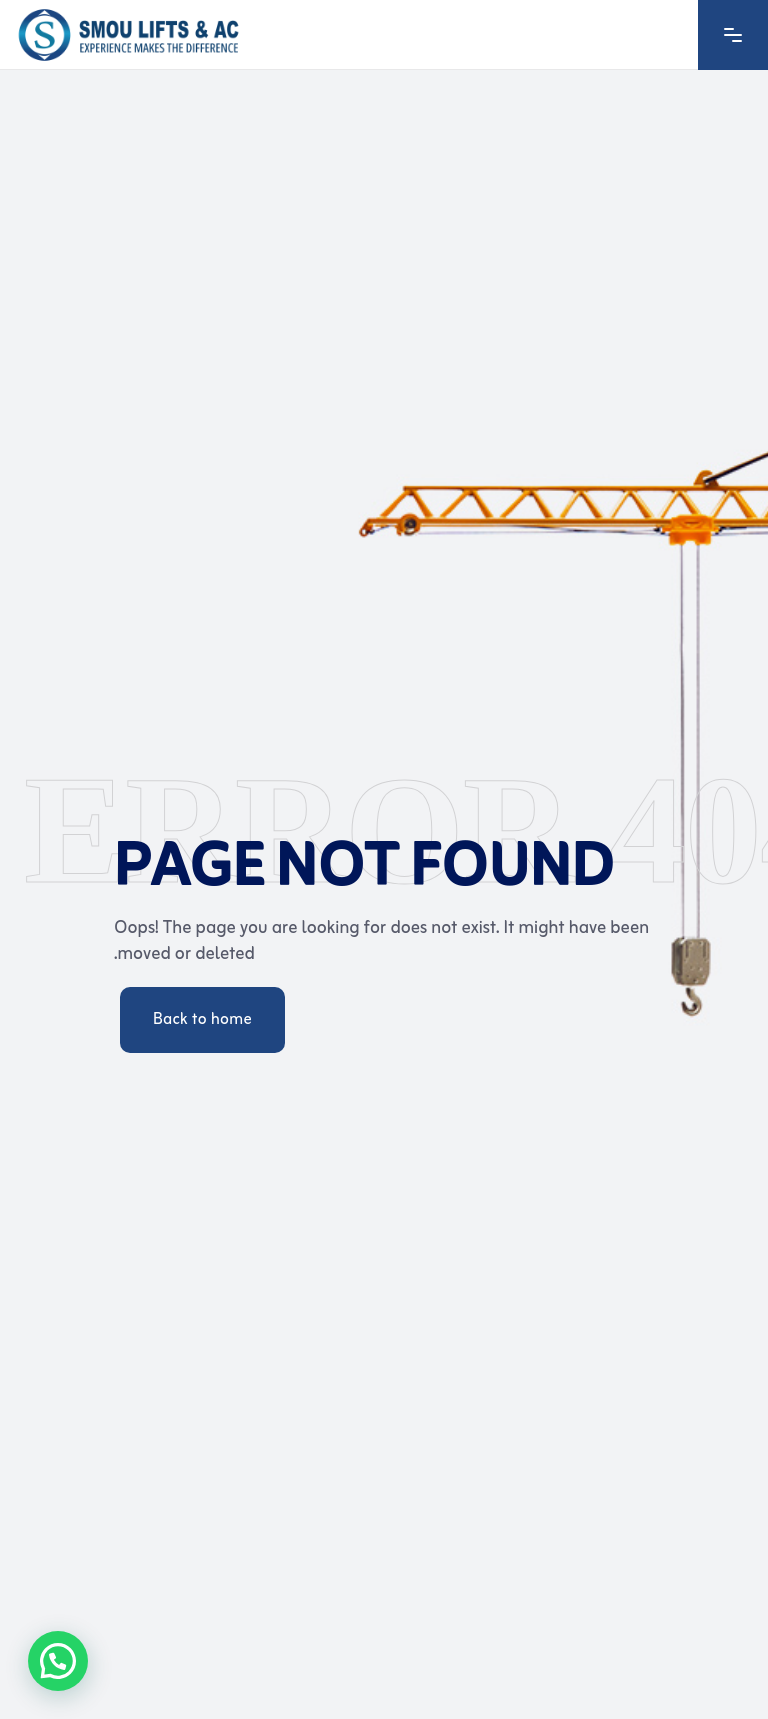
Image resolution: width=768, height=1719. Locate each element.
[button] (58, 1661)
